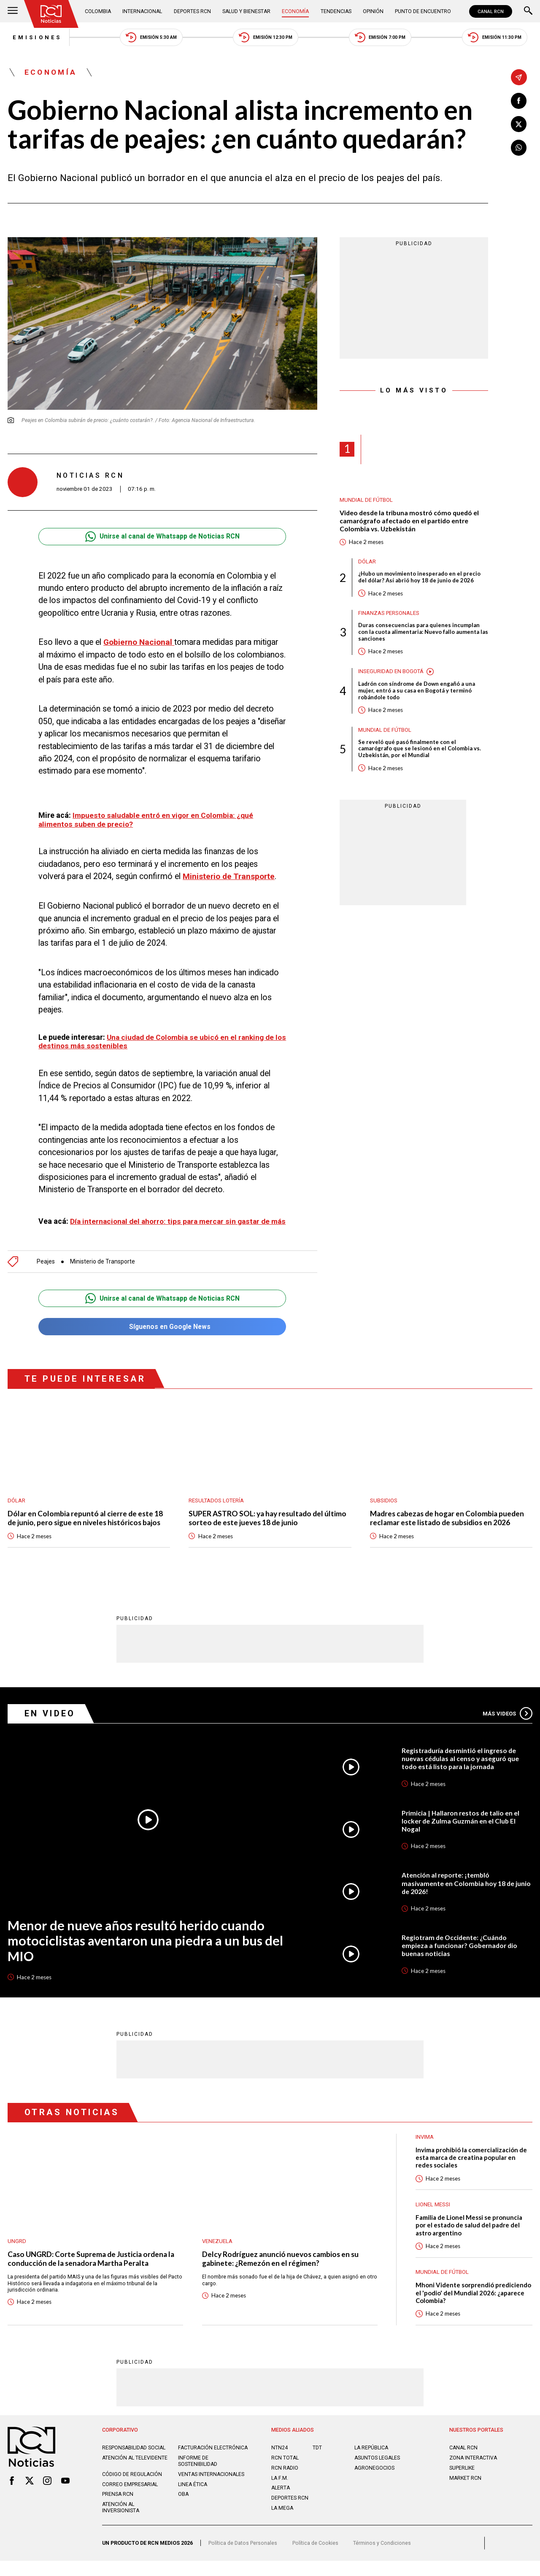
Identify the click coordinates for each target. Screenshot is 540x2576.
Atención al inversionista (121, 2522)
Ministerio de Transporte (230, 877)
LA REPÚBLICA (371, 2456)
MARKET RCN (465, 2487)
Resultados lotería (217, 1506)
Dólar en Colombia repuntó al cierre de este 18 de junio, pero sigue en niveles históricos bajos (86, 1524)
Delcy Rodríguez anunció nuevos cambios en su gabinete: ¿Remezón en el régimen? (281, 2266)
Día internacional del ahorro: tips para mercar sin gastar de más (155, 1222)
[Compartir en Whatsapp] (519, 148)
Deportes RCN (193, 11)
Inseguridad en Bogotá (391, 674)
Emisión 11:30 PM (499, 37)
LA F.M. (280, 2487)
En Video (50, 1720)
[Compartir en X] (519, 124)
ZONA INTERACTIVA (473, 2466)
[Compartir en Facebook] (519, 101)
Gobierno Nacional (139, 643)
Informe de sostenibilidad (198, 2476)
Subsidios (383, 1506)
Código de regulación (132, 2489)
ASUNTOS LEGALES (377, 2466)
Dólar (367, 563)
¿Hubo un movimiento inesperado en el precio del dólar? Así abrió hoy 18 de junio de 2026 (419, 579)
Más (507, 1719)
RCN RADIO (285, 2476)
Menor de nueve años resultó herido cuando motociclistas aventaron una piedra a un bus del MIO (147, 1947)
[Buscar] (528, 11)
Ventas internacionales (212, 2489)
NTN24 (279, 2456)
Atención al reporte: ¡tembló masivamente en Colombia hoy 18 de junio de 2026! (467, 1890)
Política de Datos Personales (242, 2558)
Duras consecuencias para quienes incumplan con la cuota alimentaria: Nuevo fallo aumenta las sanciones (419, 635)
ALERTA (281, 2497)
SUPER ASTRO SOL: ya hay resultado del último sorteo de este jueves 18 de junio (269, 1524)
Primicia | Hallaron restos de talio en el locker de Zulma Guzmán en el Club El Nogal (461, 1827)
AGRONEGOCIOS (374, 2476)
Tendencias (336, 11)
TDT (317, 2456)
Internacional (143, 11)
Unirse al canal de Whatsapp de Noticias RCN (162, 537)
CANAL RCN (491, 11)
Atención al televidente (135, 2473)
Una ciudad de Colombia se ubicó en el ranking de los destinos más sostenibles (157, 1042)
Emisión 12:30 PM (265, 37)
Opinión (373, 11)
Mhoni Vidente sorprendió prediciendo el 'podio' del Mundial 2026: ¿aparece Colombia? (473, 2301)
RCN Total (285, 2466)
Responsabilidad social (134, 2456)
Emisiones (33, 38)
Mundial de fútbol (366, 501)
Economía (296, 11)
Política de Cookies (315, 2558)
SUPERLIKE (462, 2476)
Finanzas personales (389, 615)
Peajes (46, 1267)
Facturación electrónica (195, 2459)
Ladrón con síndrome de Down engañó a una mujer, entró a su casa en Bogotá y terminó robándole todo (416, 694)
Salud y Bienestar (247, 11)
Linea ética (193, 2499)
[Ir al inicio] (52, 14)
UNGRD (17, 2248)
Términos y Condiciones (382, 2558)
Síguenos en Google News (162, 1332)
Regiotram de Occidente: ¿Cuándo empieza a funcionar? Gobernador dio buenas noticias (461, 1952)
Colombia (98, 11)
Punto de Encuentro (423, 11)
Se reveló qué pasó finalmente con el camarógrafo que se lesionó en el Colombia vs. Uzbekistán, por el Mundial (419, 752)
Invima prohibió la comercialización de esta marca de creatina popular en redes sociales (472, 2164)
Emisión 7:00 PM (382, 37)
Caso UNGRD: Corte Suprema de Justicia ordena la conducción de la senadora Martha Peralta (92, 2266)
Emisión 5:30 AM (149, 37)
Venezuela (217, 2248)
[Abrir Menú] (13, 11)
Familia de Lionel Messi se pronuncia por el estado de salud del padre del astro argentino (470, 2232)
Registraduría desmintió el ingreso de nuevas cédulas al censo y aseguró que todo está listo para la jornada (461, 1765)
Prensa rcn (118, 2509)
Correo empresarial (130, 2499)
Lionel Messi (433, 2212)
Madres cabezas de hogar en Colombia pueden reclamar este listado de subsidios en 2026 (448, 1524)
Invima (425, 2143)
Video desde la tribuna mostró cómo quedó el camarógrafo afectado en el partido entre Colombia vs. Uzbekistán (411, 522)
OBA (183, 2509)
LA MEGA (282, 2517)
